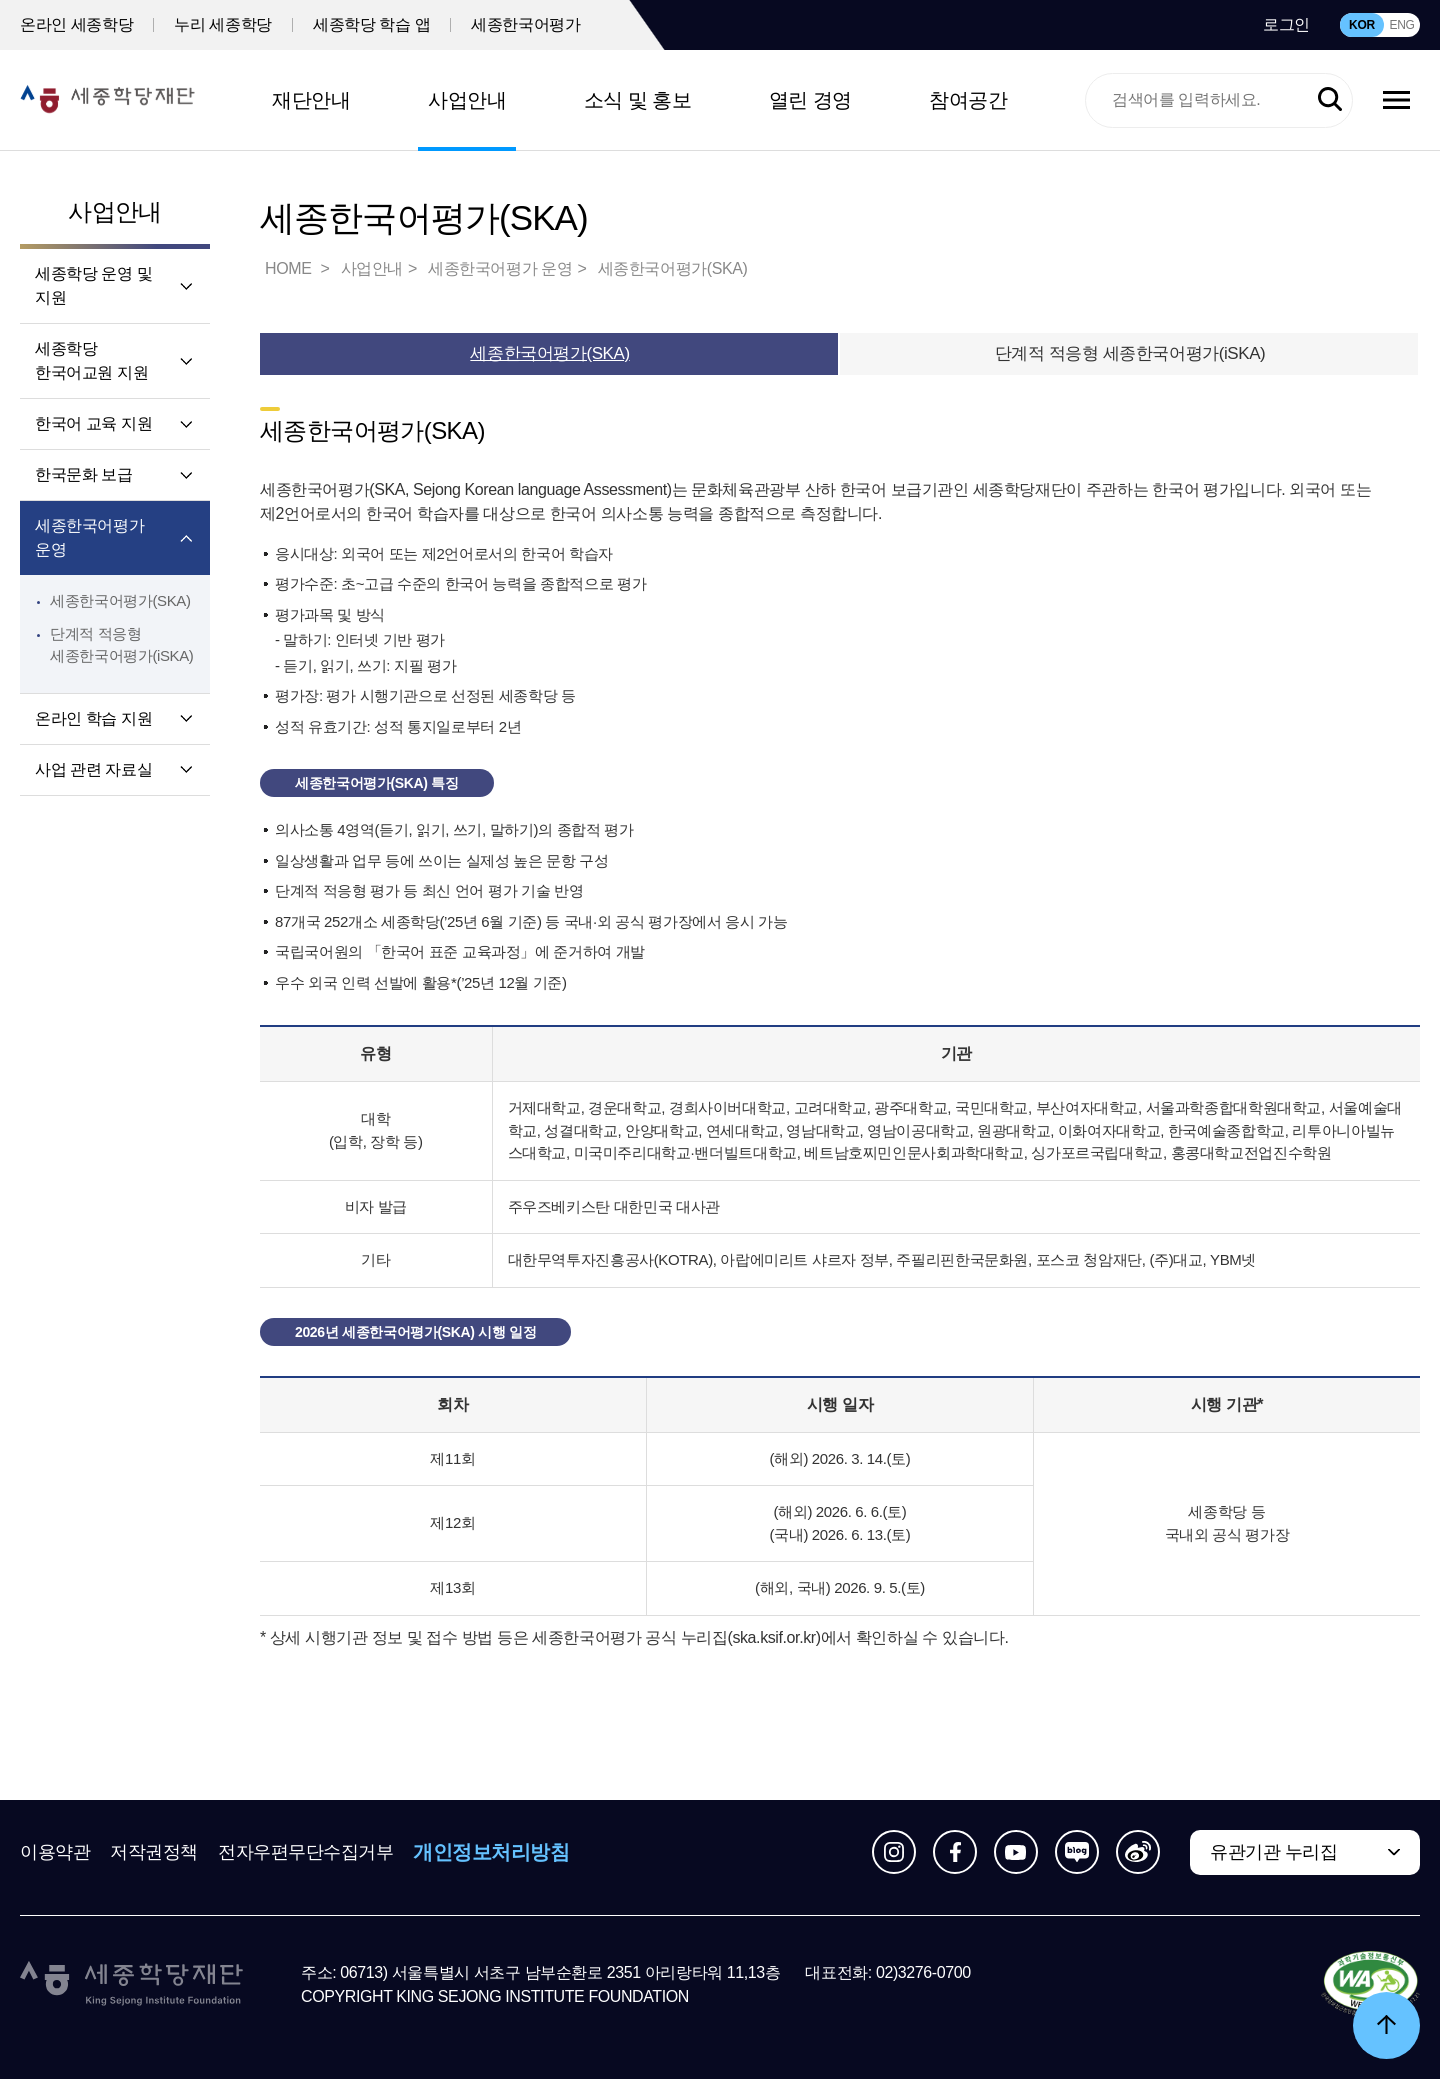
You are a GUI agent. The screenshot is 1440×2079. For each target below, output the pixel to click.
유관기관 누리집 (1273, 1852)
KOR (1362, 25)
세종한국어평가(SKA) (120, 600)
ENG (1401, 25)
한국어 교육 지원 (93, 423)
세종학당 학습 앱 (371, 24)
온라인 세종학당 (76, 24)
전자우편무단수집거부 (306, 1852)
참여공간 (968, 100)
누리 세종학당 (223, 24)
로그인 (1286, 24)
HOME (290, 268)
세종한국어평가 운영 (89, 537)
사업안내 (467, 100)
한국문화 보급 (84, 474)
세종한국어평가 (525, 24)
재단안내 (311, 100)
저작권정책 (154, 1852)
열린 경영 (810, 100)
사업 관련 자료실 (93, 769)
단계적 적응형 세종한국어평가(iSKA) (1130, 353)
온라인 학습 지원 (93, 718)
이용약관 (55, 1852)
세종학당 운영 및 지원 (93, 285)
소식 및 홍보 (638, 100)
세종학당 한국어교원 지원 (91, 360)
